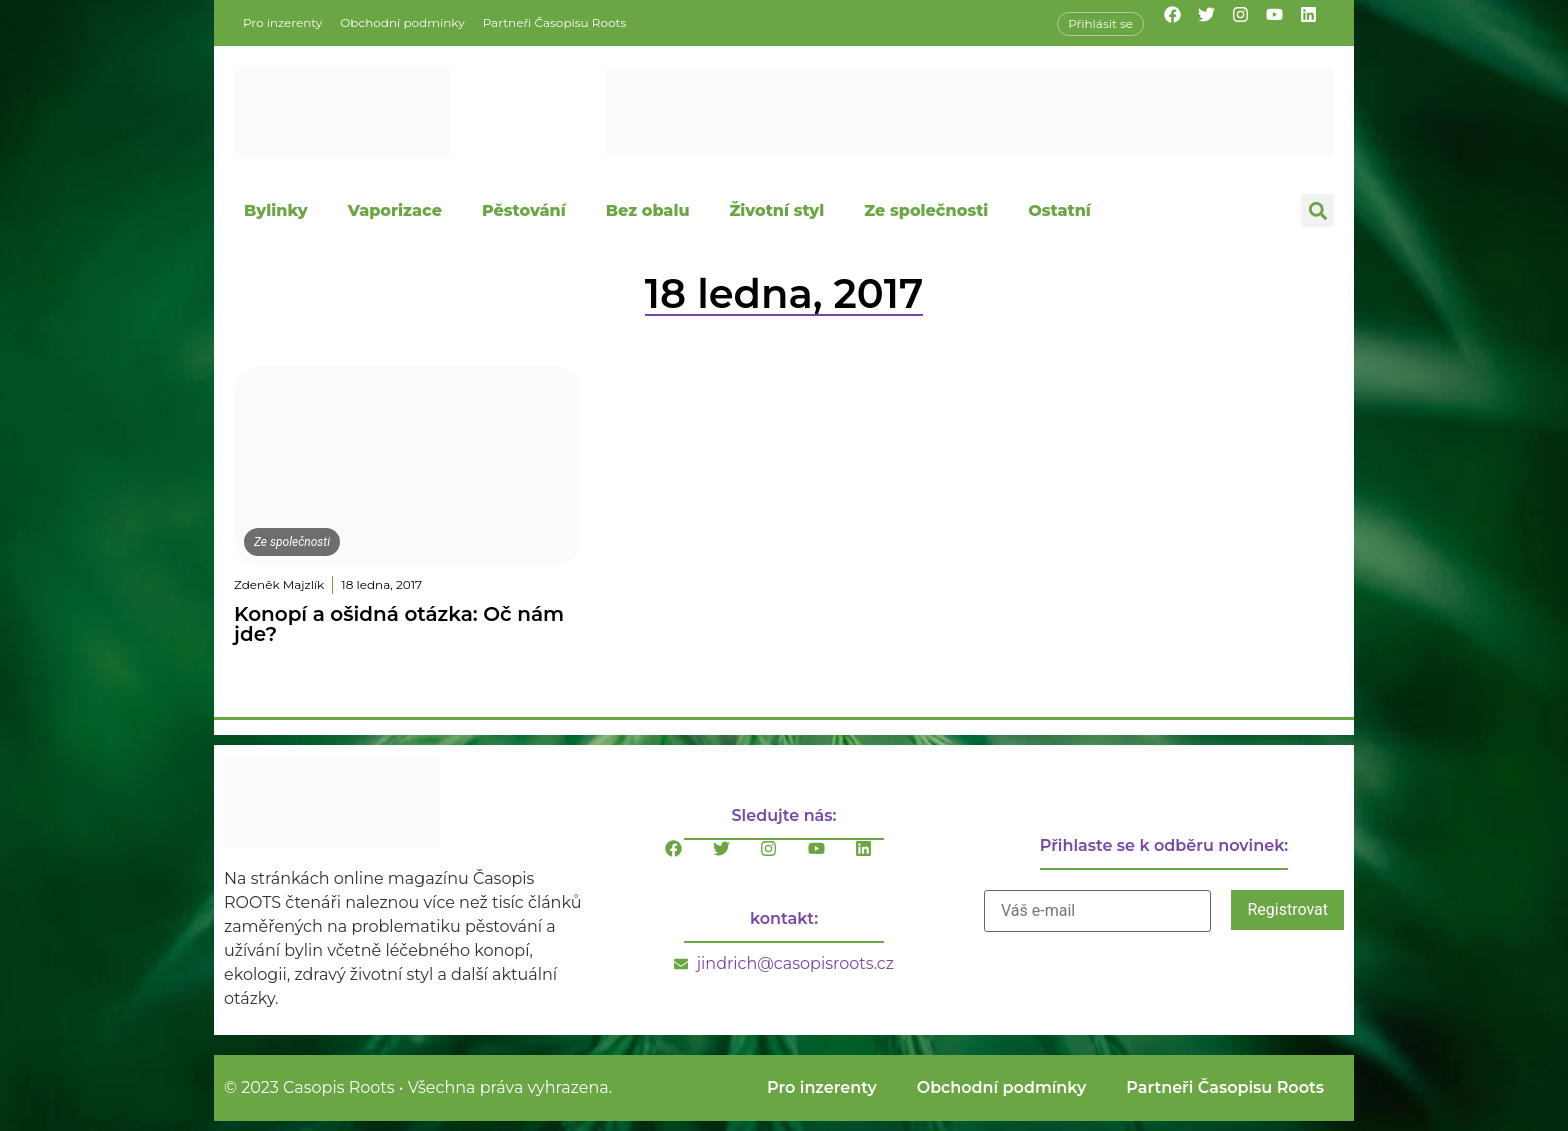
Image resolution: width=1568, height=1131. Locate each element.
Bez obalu (648, 210)
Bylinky (276, 210)
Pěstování (524, 210)
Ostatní (1059, 210)
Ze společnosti (926, 210)
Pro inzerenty (282, 22)
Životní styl (776, 210)
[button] (1317, 210)
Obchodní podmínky (402, 22)
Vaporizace (395, 210)
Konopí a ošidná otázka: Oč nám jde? (399, 624)
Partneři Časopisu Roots (555, 22)
